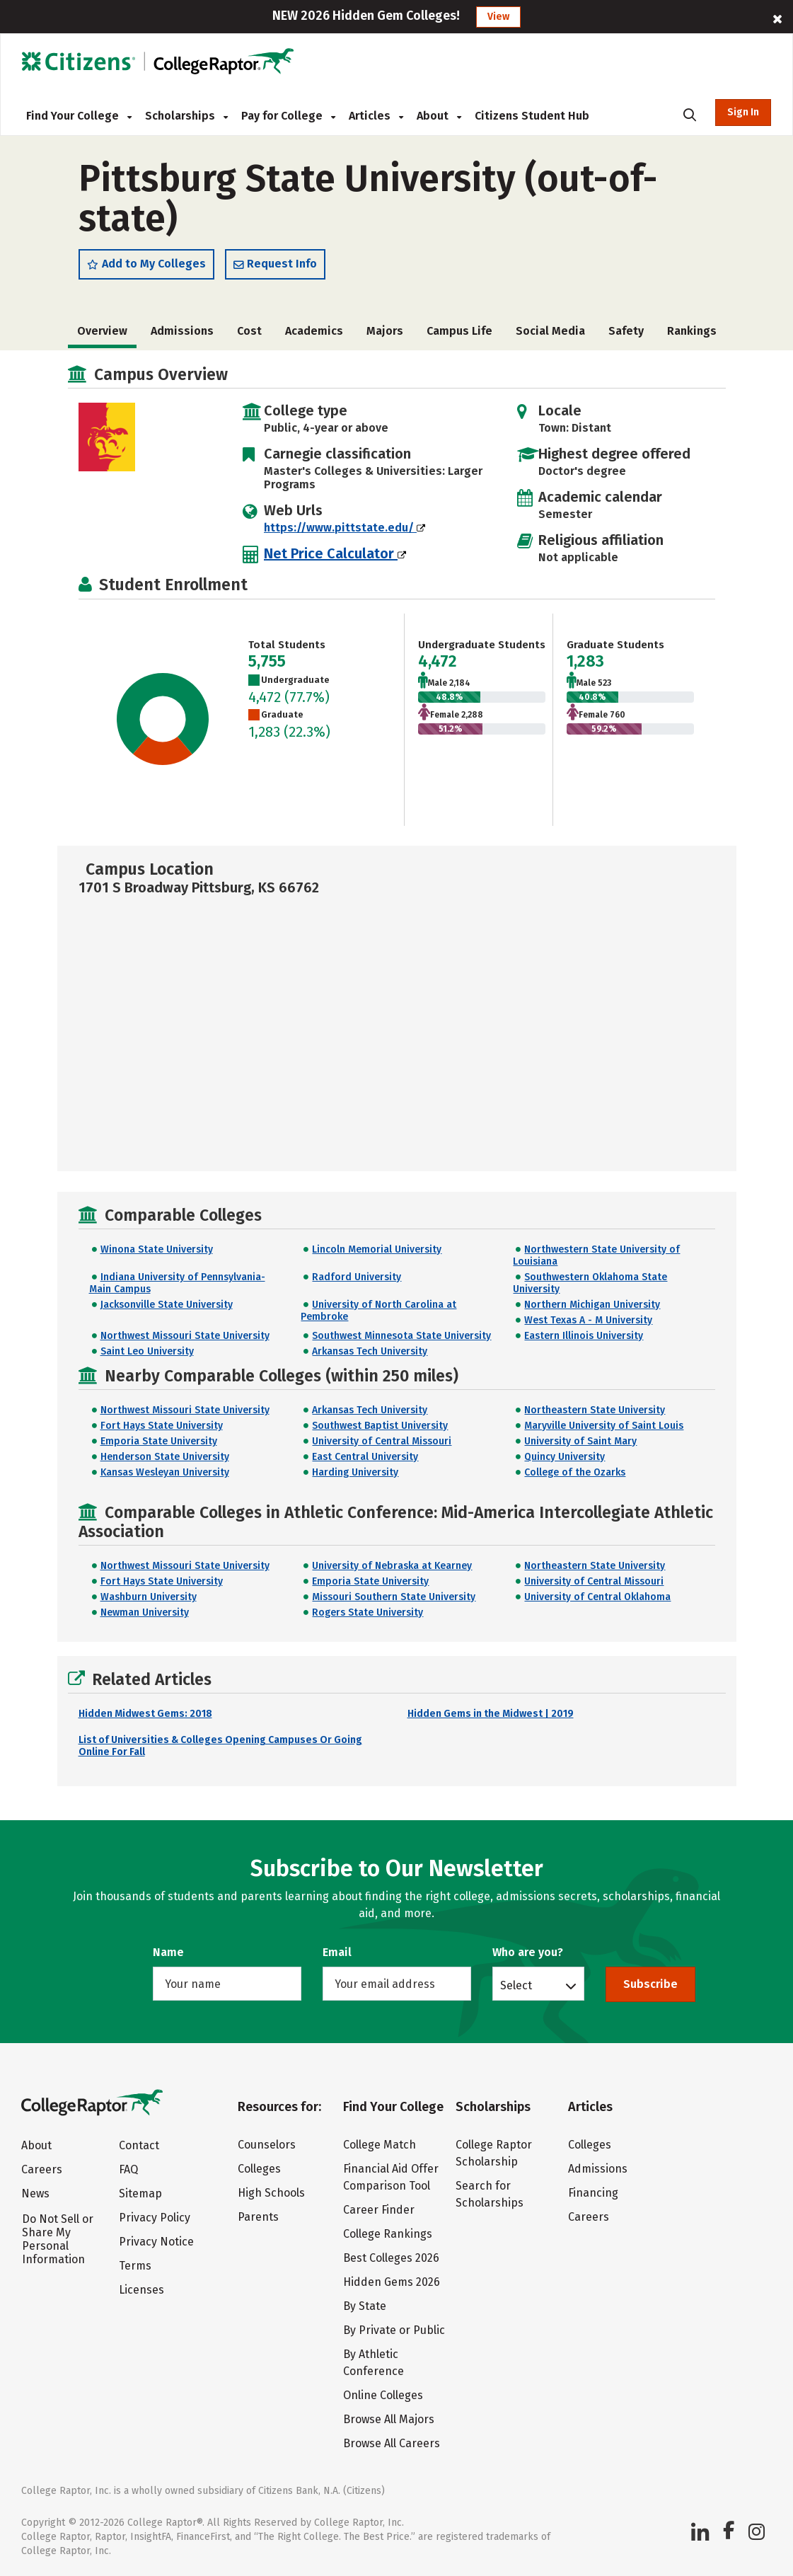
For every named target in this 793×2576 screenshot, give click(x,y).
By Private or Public (394, 2330)
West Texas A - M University (588, 1320)
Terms (135, 2265)
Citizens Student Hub (532, 115)
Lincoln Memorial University (376, 1249)
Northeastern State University (594, 1410)
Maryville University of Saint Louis (603, 1426)
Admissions (182, 331)
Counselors (267, 2144)
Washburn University (148, 1597)
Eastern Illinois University (583, 1336)
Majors (384, 331)
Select (516, 1985)
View (498, 17)
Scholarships (186, 115)
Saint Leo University (147, 1351)
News (35, 2193)
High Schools (271, 2193)
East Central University (365, 1457)
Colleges (259, 2168)
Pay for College (288, 115)
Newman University (144, 1612)
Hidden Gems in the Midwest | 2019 (490, 1714)
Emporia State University (158, 1441)
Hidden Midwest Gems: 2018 (145, 1714)
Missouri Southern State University (393, 1597)
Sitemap (140, 2193)
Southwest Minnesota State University (401, 1336)
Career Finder (379, 2209)
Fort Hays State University (161, 1426)
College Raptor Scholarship (494, 2153)
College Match (379, 2144)
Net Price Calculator (335, 553)
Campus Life (459, 331)
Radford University (356, 1277)
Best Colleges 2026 (391, 2258)
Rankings (692, 331)
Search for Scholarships (489, 2194)
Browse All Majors (388, 2419)
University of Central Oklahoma (597, 1597)
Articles (376, 115)
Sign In (743, 112)
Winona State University (156, 1249)
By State (364, 2306)
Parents (258, 2217)
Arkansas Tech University (369, 1351)
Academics (314, 331)
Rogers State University (367, 1612)
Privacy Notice (156, 2241)
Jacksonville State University (166, 1305)
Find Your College (79, 115)
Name (168, 1952)
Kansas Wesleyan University (164, 1472)
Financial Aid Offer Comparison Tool (391, 2177)
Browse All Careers (391, 2443)
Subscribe (650, 1984)
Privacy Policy (154, 2217)
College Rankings (387, 2234)
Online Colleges (383, 2395)
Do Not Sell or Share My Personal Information (57, 2239)
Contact (139, 2145)
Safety (626, 331)
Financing (593, 2193)
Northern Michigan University (592, 1305)
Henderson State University (164, 1457)
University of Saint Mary (580, 1441)
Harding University (355, 1472)
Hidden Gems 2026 (391, 2282)
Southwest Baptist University (380, 1426)
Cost (249, 331)
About (439, 115)
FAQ (128, 2169)
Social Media (550, 331)
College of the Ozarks (574, 1472)
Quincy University (564, 1457)
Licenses (141, 2289)
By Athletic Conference (373, 2362)
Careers (41, 2169)
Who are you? (527, 1952)
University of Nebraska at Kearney (392, 1566)
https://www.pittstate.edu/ (344, 527)
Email (337, 1952)
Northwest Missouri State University (185, 1336)
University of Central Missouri (381, 1441)
